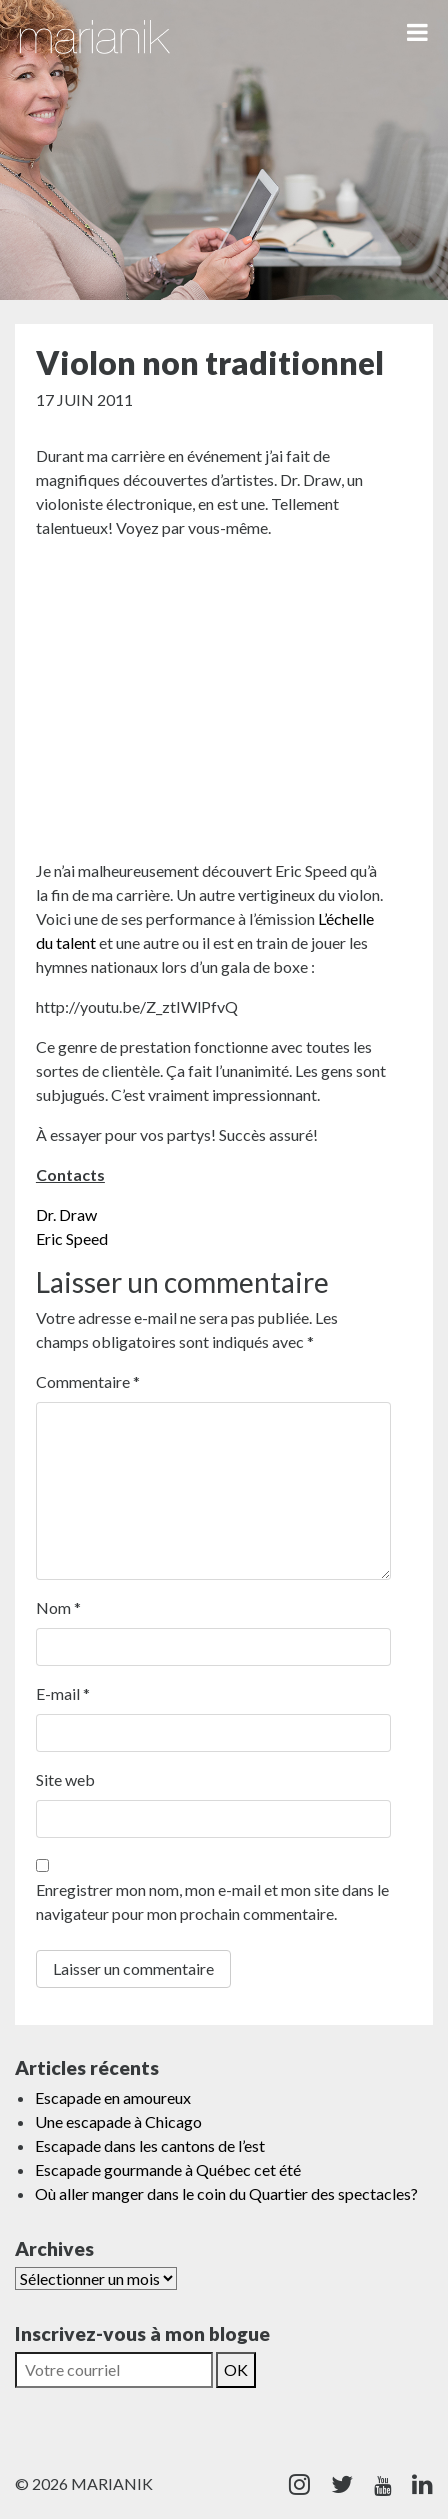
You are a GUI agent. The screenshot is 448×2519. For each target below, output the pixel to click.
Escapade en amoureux (113, 2097)
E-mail (63, 1693)
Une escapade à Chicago (118, 2121)
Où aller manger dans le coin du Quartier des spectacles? (226, 2193)
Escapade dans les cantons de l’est (150, 2145)
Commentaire (88, 1381)
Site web (65, 1779)
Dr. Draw (66, 1214)
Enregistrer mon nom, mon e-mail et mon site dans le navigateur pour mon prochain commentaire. (212, 1901)
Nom (58, 1607)
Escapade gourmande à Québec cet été (168, 2169)
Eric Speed (72, 1238)
